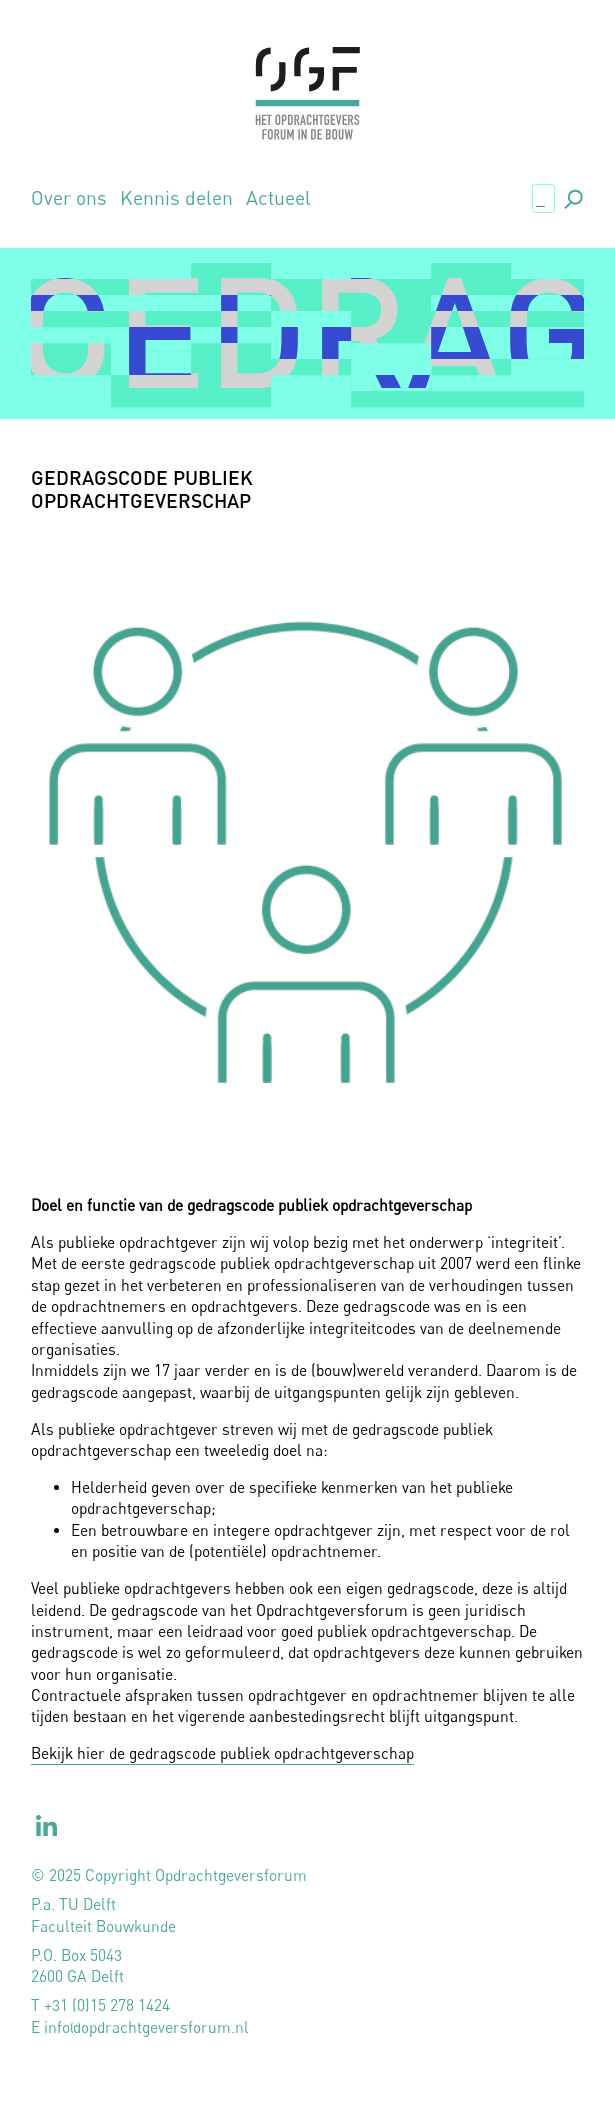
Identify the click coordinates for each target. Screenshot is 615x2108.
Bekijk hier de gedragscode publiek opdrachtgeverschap (222, 1753)
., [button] (572, 196)
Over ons (69, 197)
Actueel (278, 197)
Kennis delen (176, 197)
